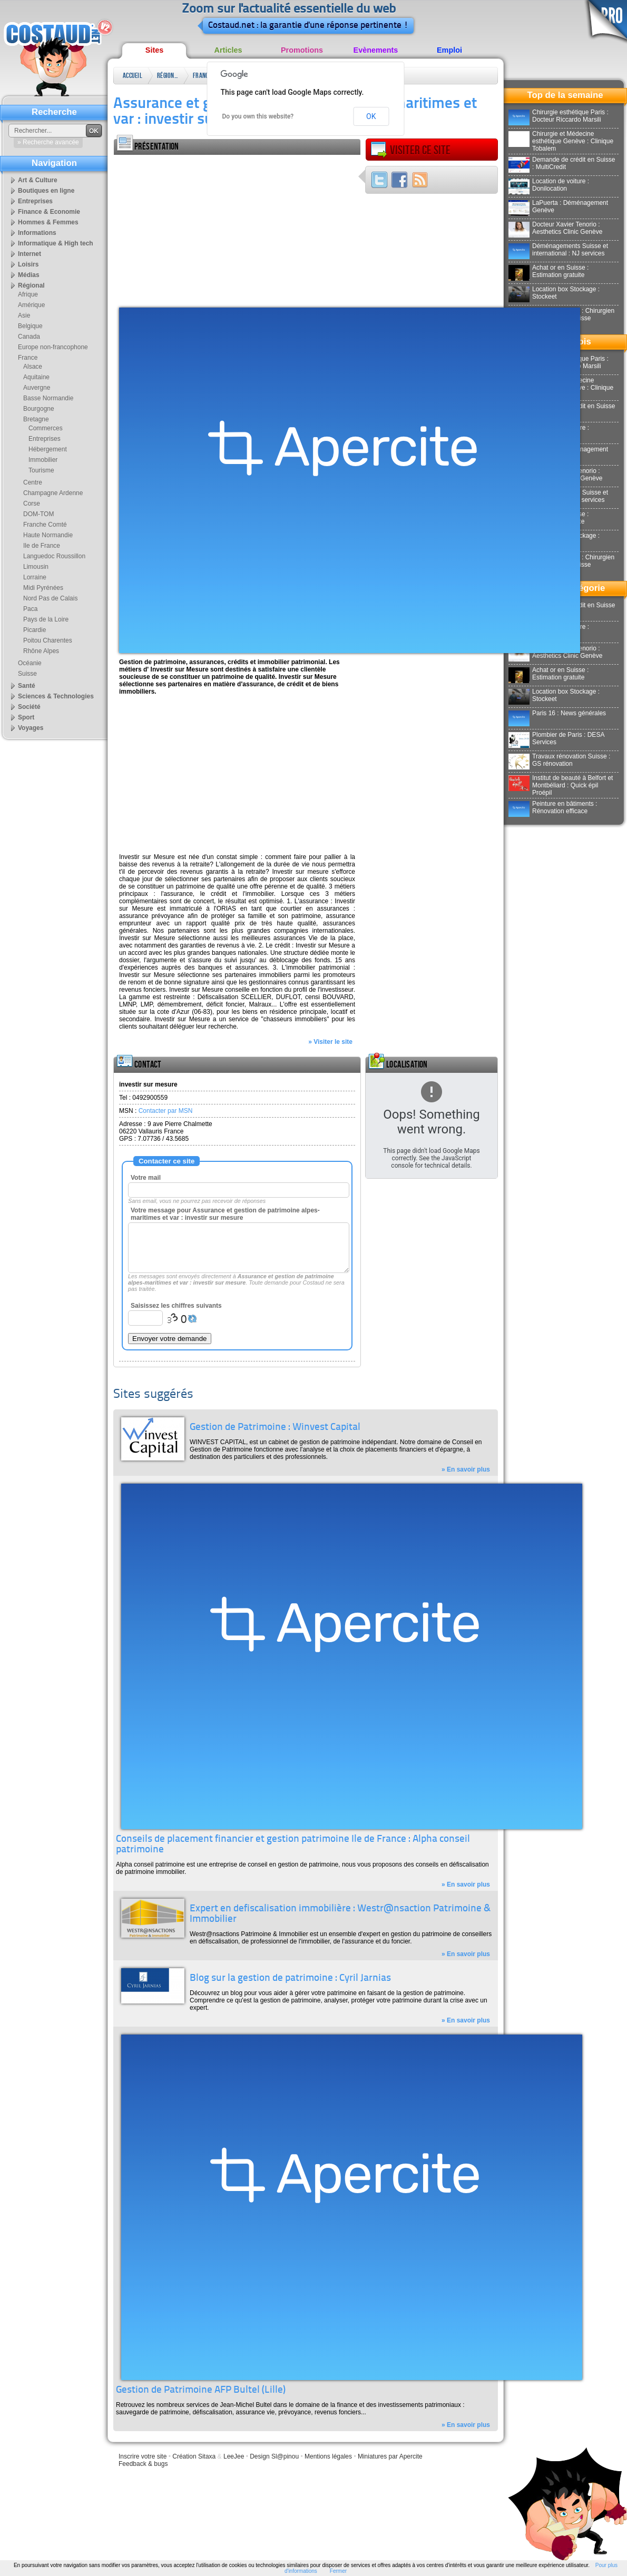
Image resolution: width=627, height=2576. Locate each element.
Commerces (45, 428)
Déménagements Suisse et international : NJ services (558, 249)
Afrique (28, 294)
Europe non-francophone (53, 347)
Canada (29, 336)
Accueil (132, 75)
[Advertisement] (227, 228)
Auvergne (36, 387)
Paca (30, 609)
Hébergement (47, 449)
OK (371, 116)
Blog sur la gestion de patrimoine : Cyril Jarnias (290, 1978)
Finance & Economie (49, 211)
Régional (167, 75)
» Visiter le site (330, 1041)
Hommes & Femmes (48, 222)
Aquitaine (36, 377)
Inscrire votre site (142, 2456)
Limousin (35, 566)
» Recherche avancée (48, 142)
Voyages (30, 728)
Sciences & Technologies (56, 696)
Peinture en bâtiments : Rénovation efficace (552, 807)
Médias (29, 275)
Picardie (34, 630)
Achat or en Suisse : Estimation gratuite (548, 271)
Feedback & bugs (143, 2464)
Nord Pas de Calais (50, 598)
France (202, 75)
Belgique (30, 326)
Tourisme (41, 470)
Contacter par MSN (166, 1110)
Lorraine (34, 577)
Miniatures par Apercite (390, 2456)
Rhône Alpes (41, 651)
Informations (37, 232)
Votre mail (146, 1177)
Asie (24, 315)
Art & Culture (37, 180)
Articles (228, 50)
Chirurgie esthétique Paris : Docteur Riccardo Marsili (558, 115)
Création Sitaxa (193, 2456)
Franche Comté (45, 524)
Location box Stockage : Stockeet (554, 292)
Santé (26, 685)
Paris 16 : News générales (557, 713)
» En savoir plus (466, 1469)
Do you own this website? (258, 116)
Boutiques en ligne (46, 190)
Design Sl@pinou (274, 2456)
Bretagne (36, 419)
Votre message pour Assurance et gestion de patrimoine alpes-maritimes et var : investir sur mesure (225, 1214)
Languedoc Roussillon (54, 556)
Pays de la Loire (45, 619)
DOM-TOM (38, 514)
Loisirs (28, 264)
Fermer (338, 2571)
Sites (154, 50)
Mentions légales (328, 2456)
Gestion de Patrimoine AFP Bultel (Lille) (201, 2390)
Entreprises (35, 201)
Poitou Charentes (47, 640)
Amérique (31, 305)
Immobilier (42, 459)
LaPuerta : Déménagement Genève (558, 206)
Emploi (449, 50)
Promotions (302, 50)
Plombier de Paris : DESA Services (556, 738)
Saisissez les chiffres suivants (176, 1305)
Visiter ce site (410, 150)
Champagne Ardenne (53, 493)
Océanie (30, 663)
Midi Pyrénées (43, 587)
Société (29, 706)
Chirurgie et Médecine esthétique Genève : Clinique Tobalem (560, 141)
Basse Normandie (48, 398)
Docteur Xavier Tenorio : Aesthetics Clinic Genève (555, 228)
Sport (26, 717)
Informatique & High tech (55, 243)
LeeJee (233, 2456)
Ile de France (41, 545)
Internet (29, 254)
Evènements (376, 50)
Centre (32, 482)
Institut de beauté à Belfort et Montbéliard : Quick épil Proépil (560, 785)
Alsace (32, 366)
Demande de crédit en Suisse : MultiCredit (561, 163)
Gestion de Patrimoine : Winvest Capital (275, 1428)
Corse (31, 503)
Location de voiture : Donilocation (548, 184)
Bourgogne (38, 408)
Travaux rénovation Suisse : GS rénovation (559, 760)
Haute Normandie (48, 535)
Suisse (27, 673)
